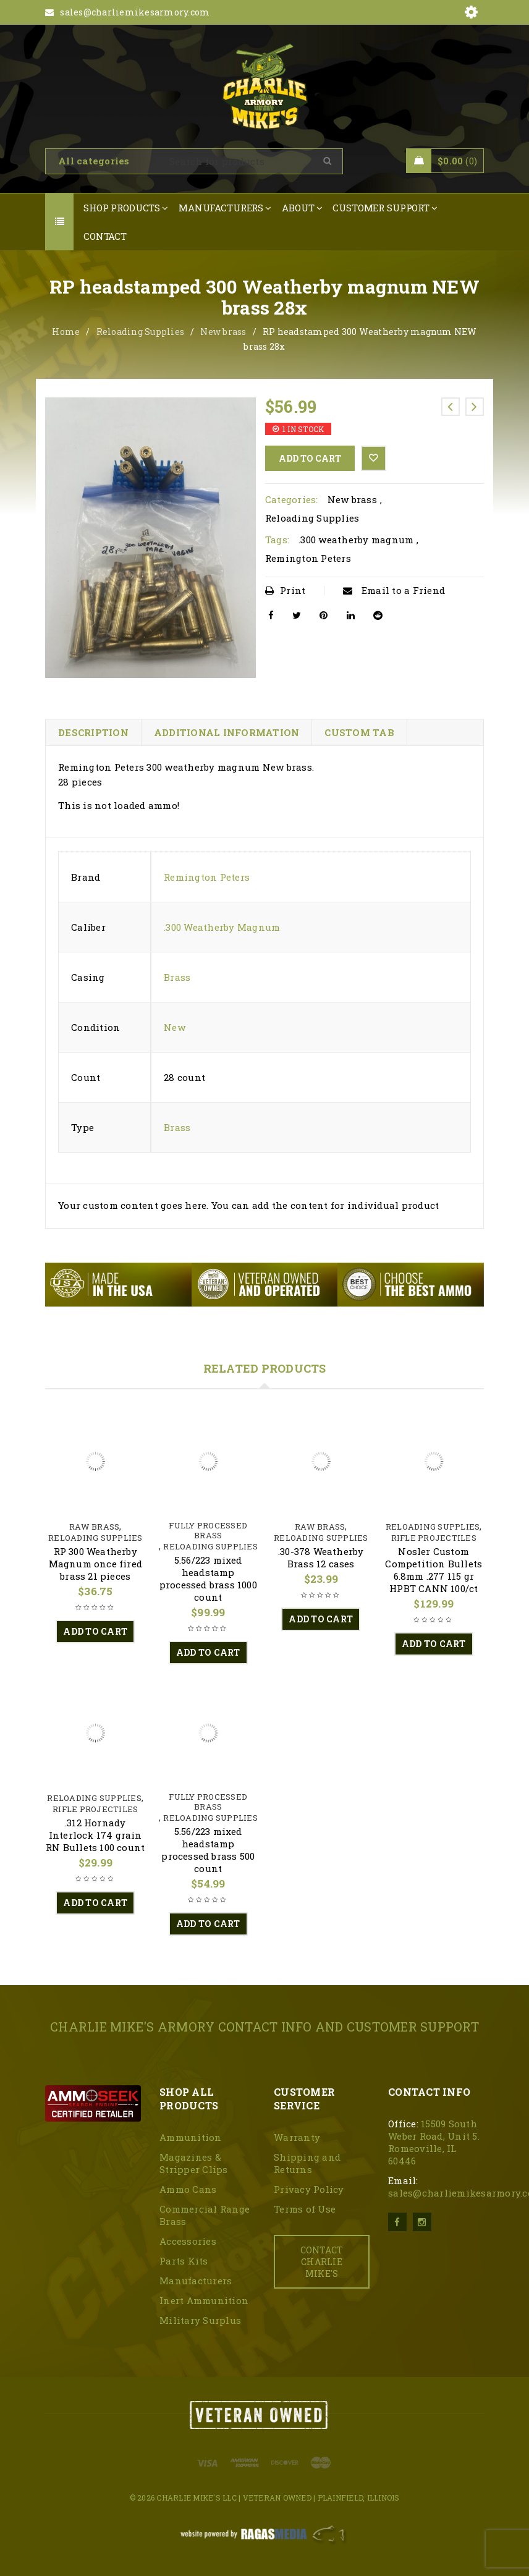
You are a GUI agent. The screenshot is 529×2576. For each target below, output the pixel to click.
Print (285, 590)
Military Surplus (200, 2320)
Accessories (187, 2241)
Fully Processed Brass (208, 1530)
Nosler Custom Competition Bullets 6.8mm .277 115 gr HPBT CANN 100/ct (433, 1570)
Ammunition (190, 2137)
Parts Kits (183, 2261)
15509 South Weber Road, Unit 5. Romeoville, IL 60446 (434, 2142)
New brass (223, 331)
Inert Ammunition (203, 2300)
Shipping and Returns (307, 2163)
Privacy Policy (309, 2189)
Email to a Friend (394, 590)
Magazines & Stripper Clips (193, 2163)
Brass (177, 977)
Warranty (297, 2137)
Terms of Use (305, 2209)
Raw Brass (94, 1527)
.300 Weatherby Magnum (222, 927)
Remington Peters (308, 558)
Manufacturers (195, 2280)
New (174, 1027)
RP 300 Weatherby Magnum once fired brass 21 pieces (95, 1563)
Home (66, 331)
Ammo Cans (187, 2189)
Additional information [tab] (227, 732)
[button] (95, 1631)
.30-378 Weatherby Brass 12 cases (320, 1557)
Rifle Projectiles (433, 1538)
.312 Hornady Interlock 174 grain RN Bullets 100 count (95, 1835)
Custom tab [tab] (359, 732)
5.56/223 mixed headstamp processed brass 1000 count (208, 1578)
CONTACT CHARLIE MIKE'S (322, 2261)
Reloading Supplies (140, 331)
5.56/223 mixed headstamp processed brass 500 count (208, 1850)
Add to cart (310, 458)
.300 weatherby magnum (355, 539)
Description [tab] (93, 732)
